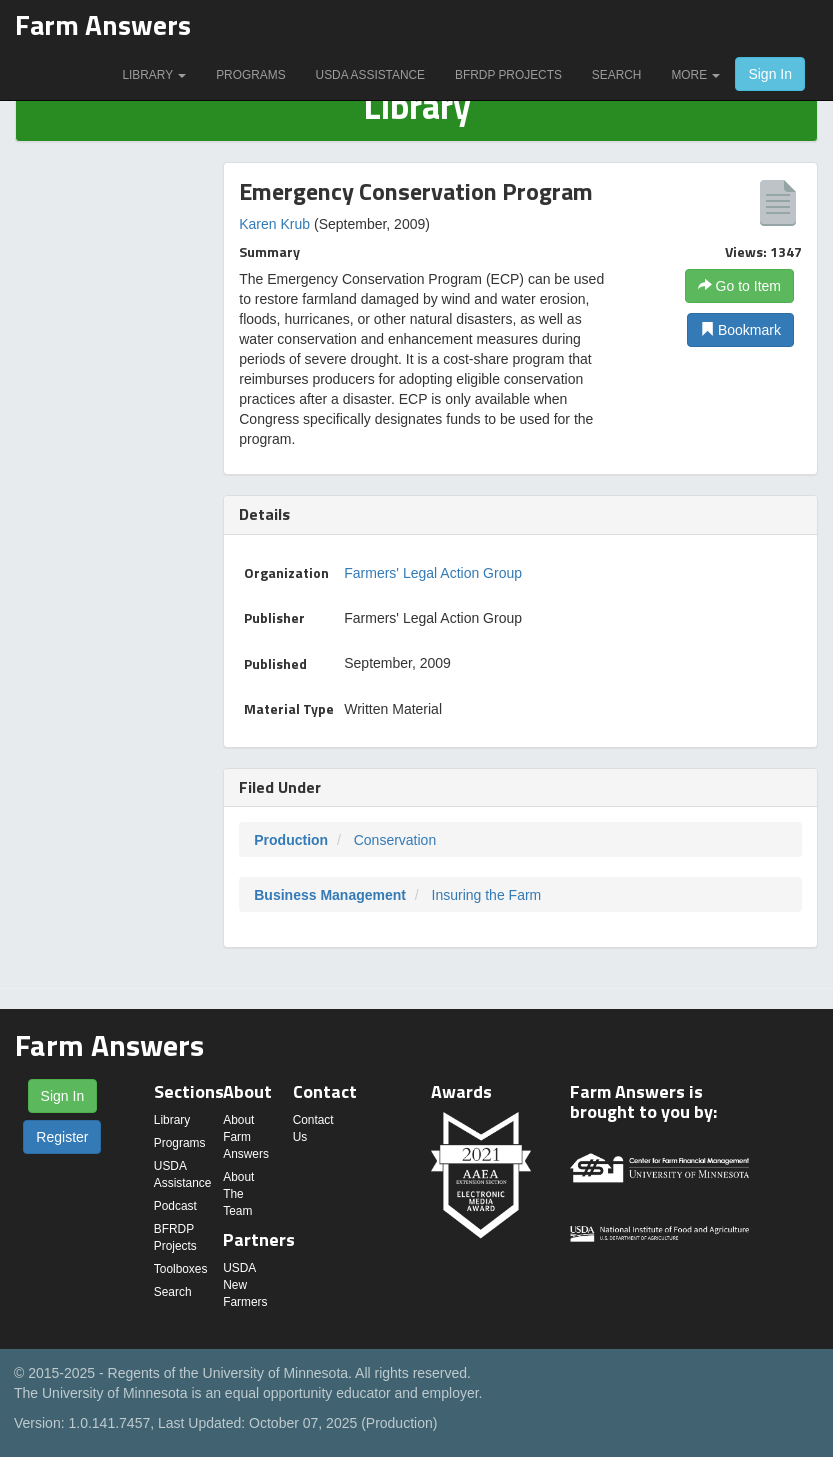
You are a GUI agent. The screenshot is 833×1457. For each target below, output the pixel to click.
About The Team (238, 1194)
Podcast (175, 1206)
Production (291, 840)
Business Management (330, 895)
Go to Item (739, 286)
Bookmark (740, 330)
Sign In (770, 74)
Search (617, 75)
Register (62, 1137)
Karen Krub (274, 224)
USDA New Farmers (245, 1285)
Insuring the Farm (487, 895)
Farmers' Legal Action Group (433, 573)
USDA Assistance (370, 75)
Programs (250, 75)
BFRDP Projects (508, 75)
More (695, 75)
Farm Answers (103, 24)
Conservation (395, 840)
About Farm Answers (246, 1137)
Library (154, 75)
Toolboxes (181, 1269)
